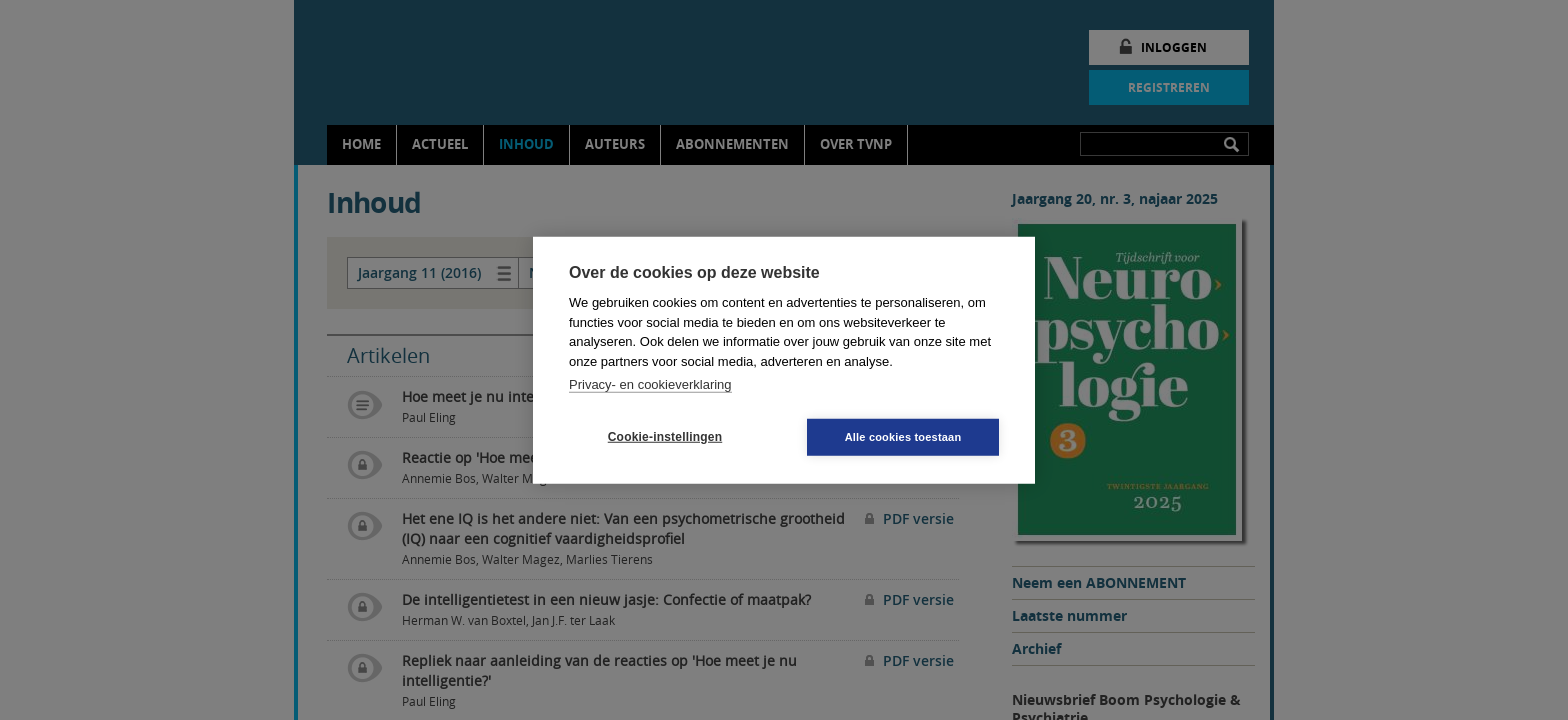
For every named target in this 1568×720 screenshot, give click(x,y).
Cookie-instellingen (665, 437)
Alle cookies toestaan (903, 436)
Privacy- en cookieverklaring (650, 384)
